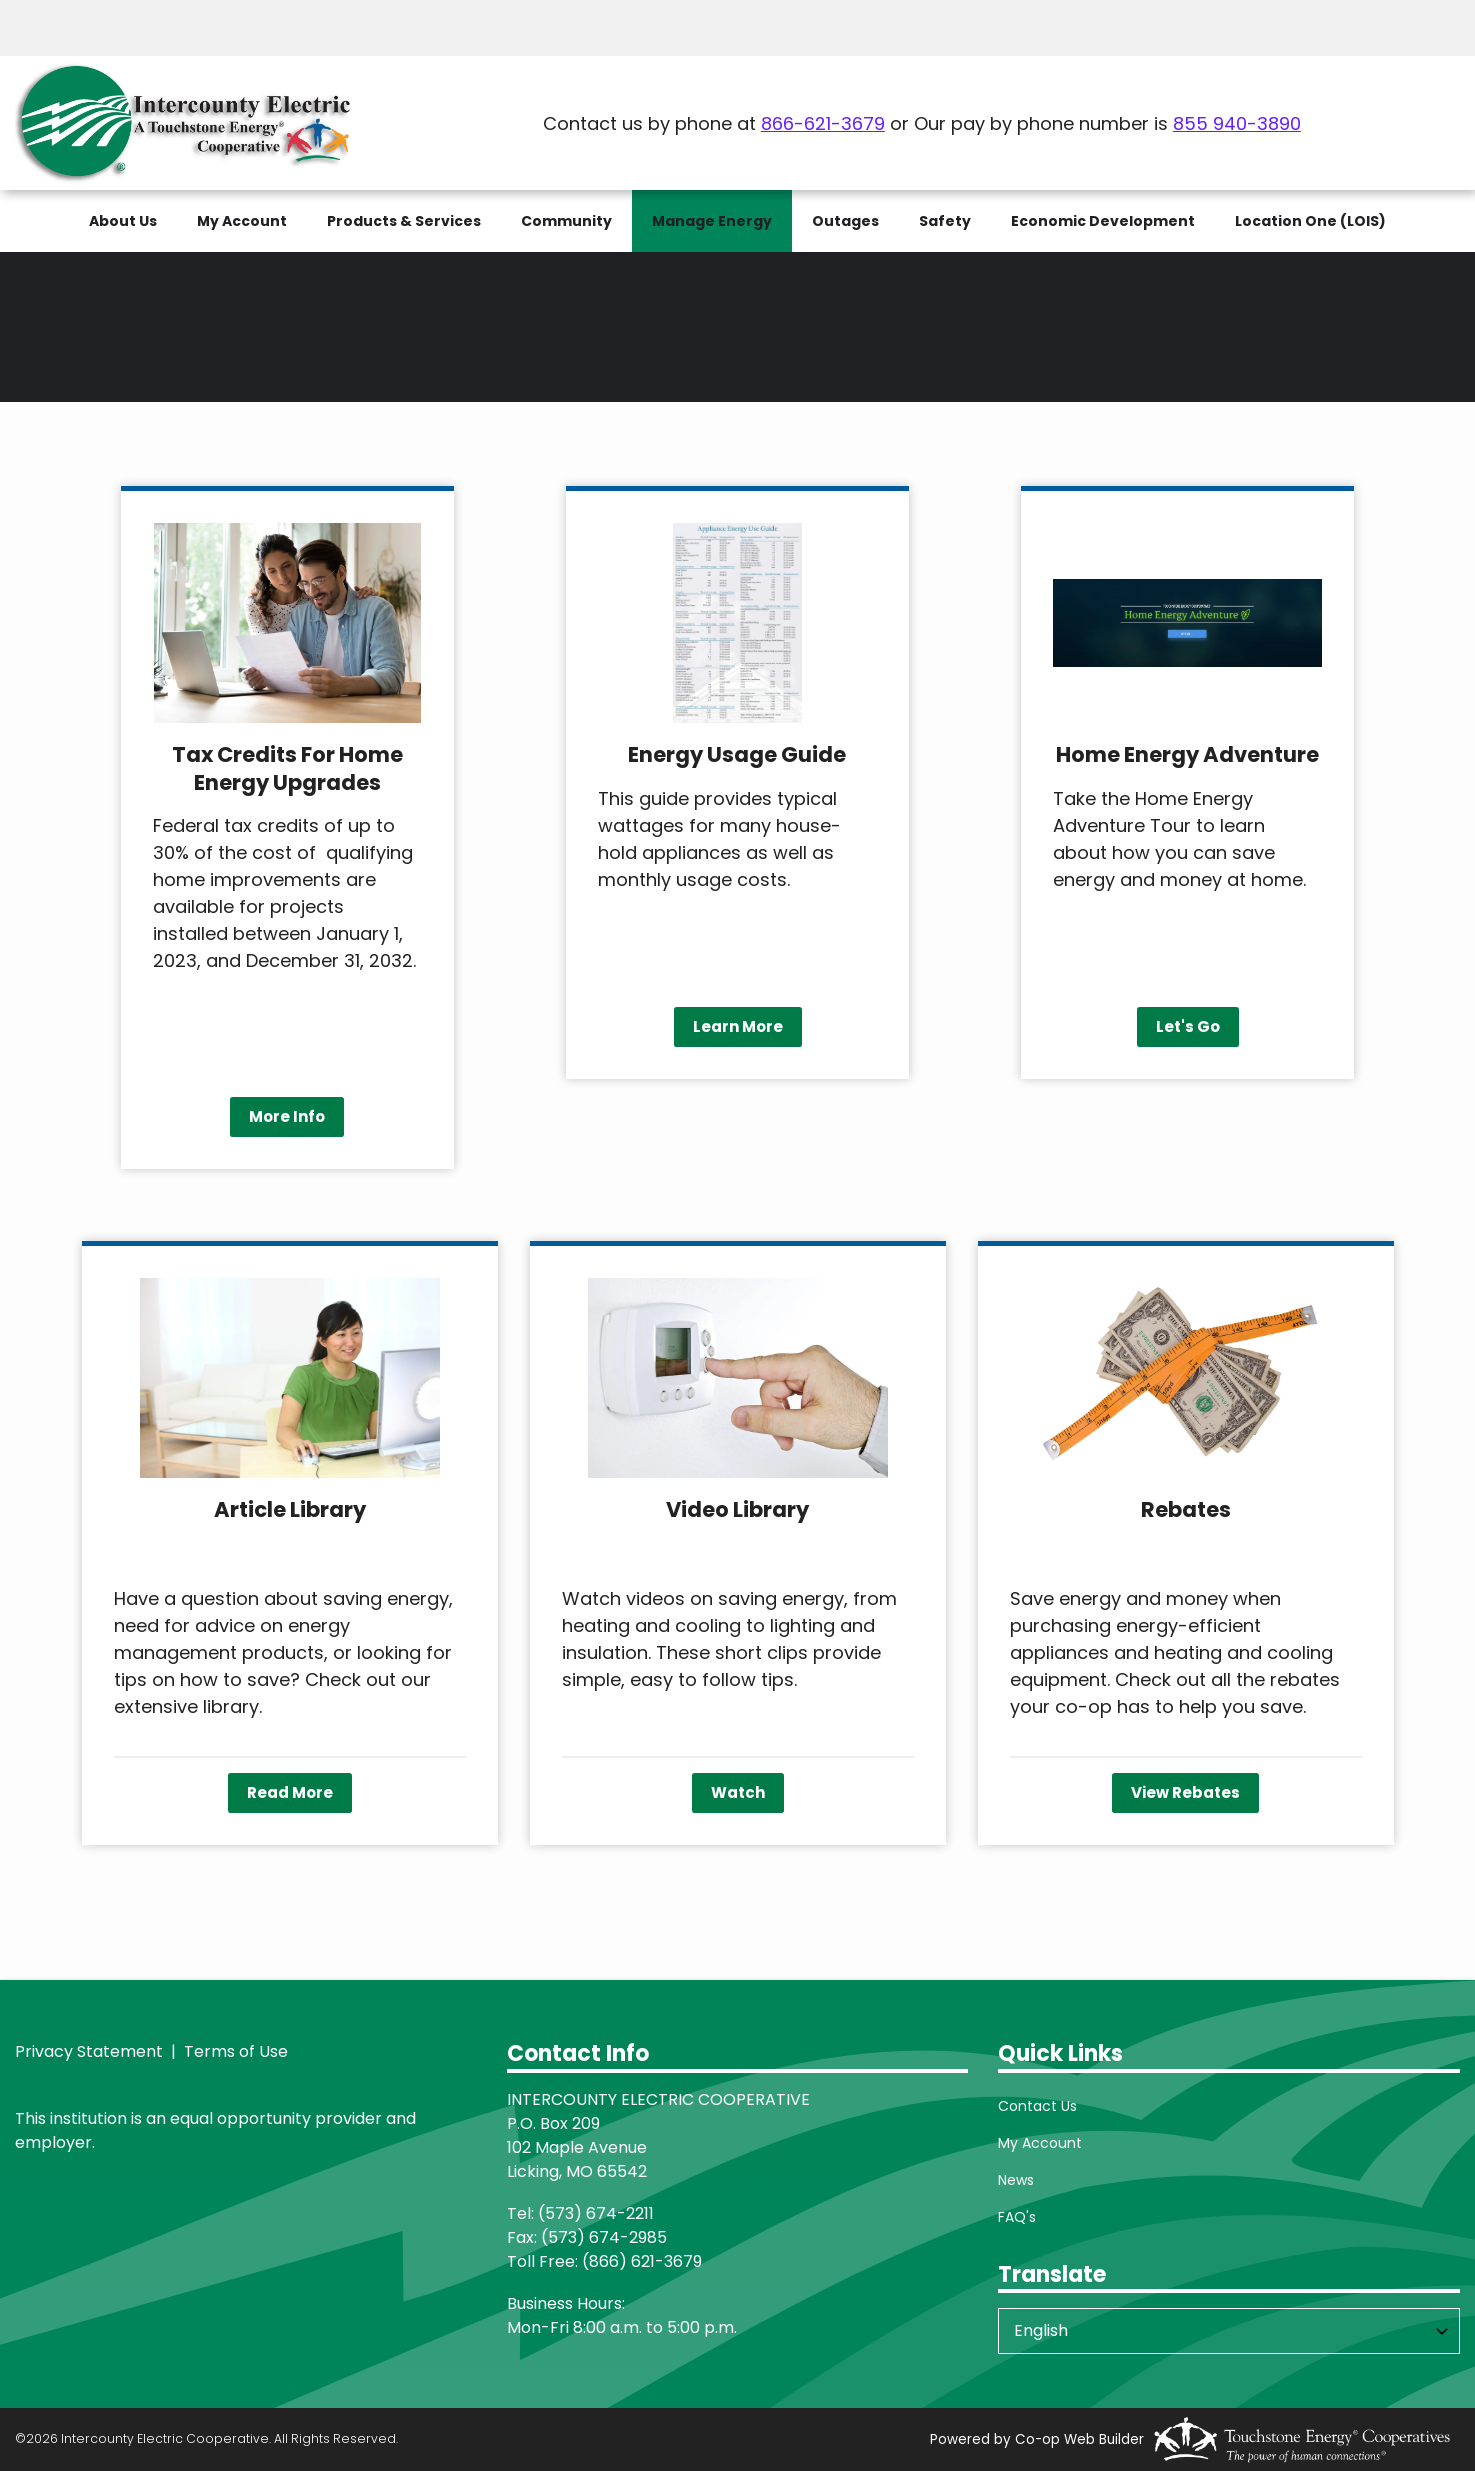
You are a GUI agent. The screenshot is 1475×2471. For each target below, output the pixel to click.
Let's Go (1188, 1026)
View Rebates (1185, 1792)
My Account (1040, 2143)
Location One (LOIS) (1310, 221)
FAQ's (1017, 2217)
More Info (287, 1116)
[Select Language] (1229, 2331)
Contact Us (1037, 2106)
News (1016, 2180)
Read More (290, 1792)
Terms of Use (234, 2051)
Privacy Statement (89, 2051)
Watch (738, 1792)
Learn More (737, 1026)
